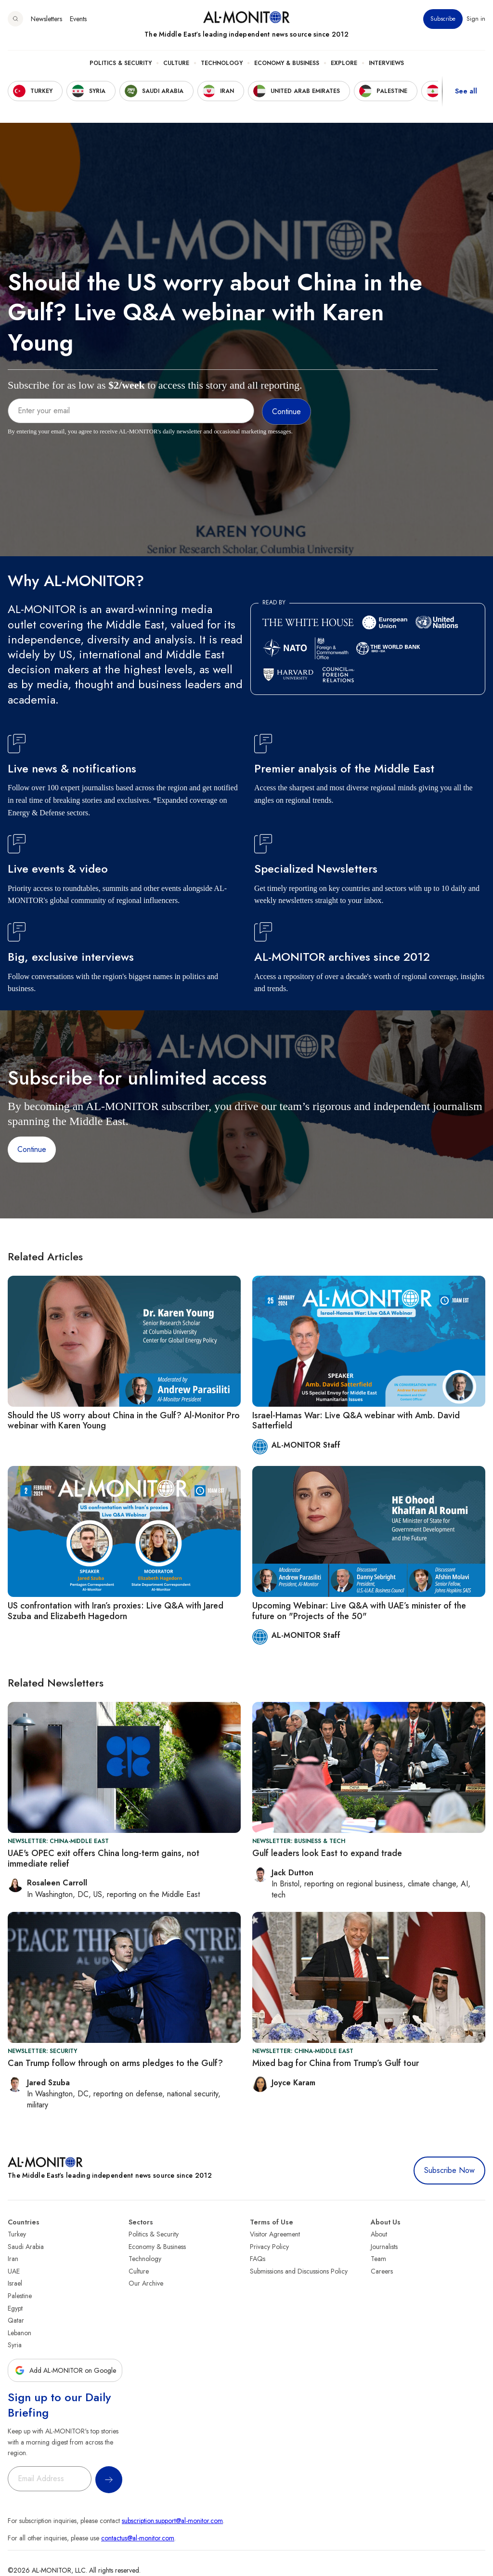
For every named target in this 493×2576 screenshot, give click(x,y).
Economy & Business (286, 63)
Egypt (15, 2308)
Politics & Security (121, 63)
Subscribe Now (449, 2170)
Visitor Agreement (275, 2234)
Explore (344, 63)
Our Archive (146, 2283)
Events (78, 19)
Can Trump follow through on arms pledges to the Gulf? (115, 2063)
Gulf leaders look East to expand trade (327, 1853)
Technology (222, 63)
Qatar (16, 2320)
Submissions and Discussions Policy (299, 2271)
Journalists (384, 2246)
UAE (14, 2271)
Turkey (17, 2234)
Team (378, 2258)
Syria (15, 2345)
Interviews (386, 63)
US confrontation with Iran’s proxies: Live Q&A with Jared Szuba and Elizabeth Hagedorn (115, 1610)
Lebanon (19, 2333)
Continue (31, 1149)
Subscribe (442, 18)
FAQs (257, 2258)
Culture (176, 63)
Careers (382, 2271)
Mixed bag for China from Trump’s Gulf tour (335, 2063)
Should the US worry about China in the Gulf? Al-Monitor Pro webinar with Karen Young (124, 1420)
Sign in (476, 18)
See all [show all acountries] (466, 91)
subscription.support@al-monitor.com (172, 2520)
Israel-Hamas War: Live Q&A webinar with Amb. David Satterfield (356, 1420)
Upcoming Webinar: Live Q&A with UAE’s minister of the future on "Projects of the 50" (359, 1610)
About (379, 2234)
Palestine (20, 2296)
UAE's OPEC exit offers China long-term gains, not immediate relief (103, 1858)
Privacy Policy (269, 2246)
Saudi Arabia (26, 2246)
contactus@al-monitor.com (137, 2538)
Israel (15, 2283)
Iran (13, 2258)
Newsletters (46, 19)
